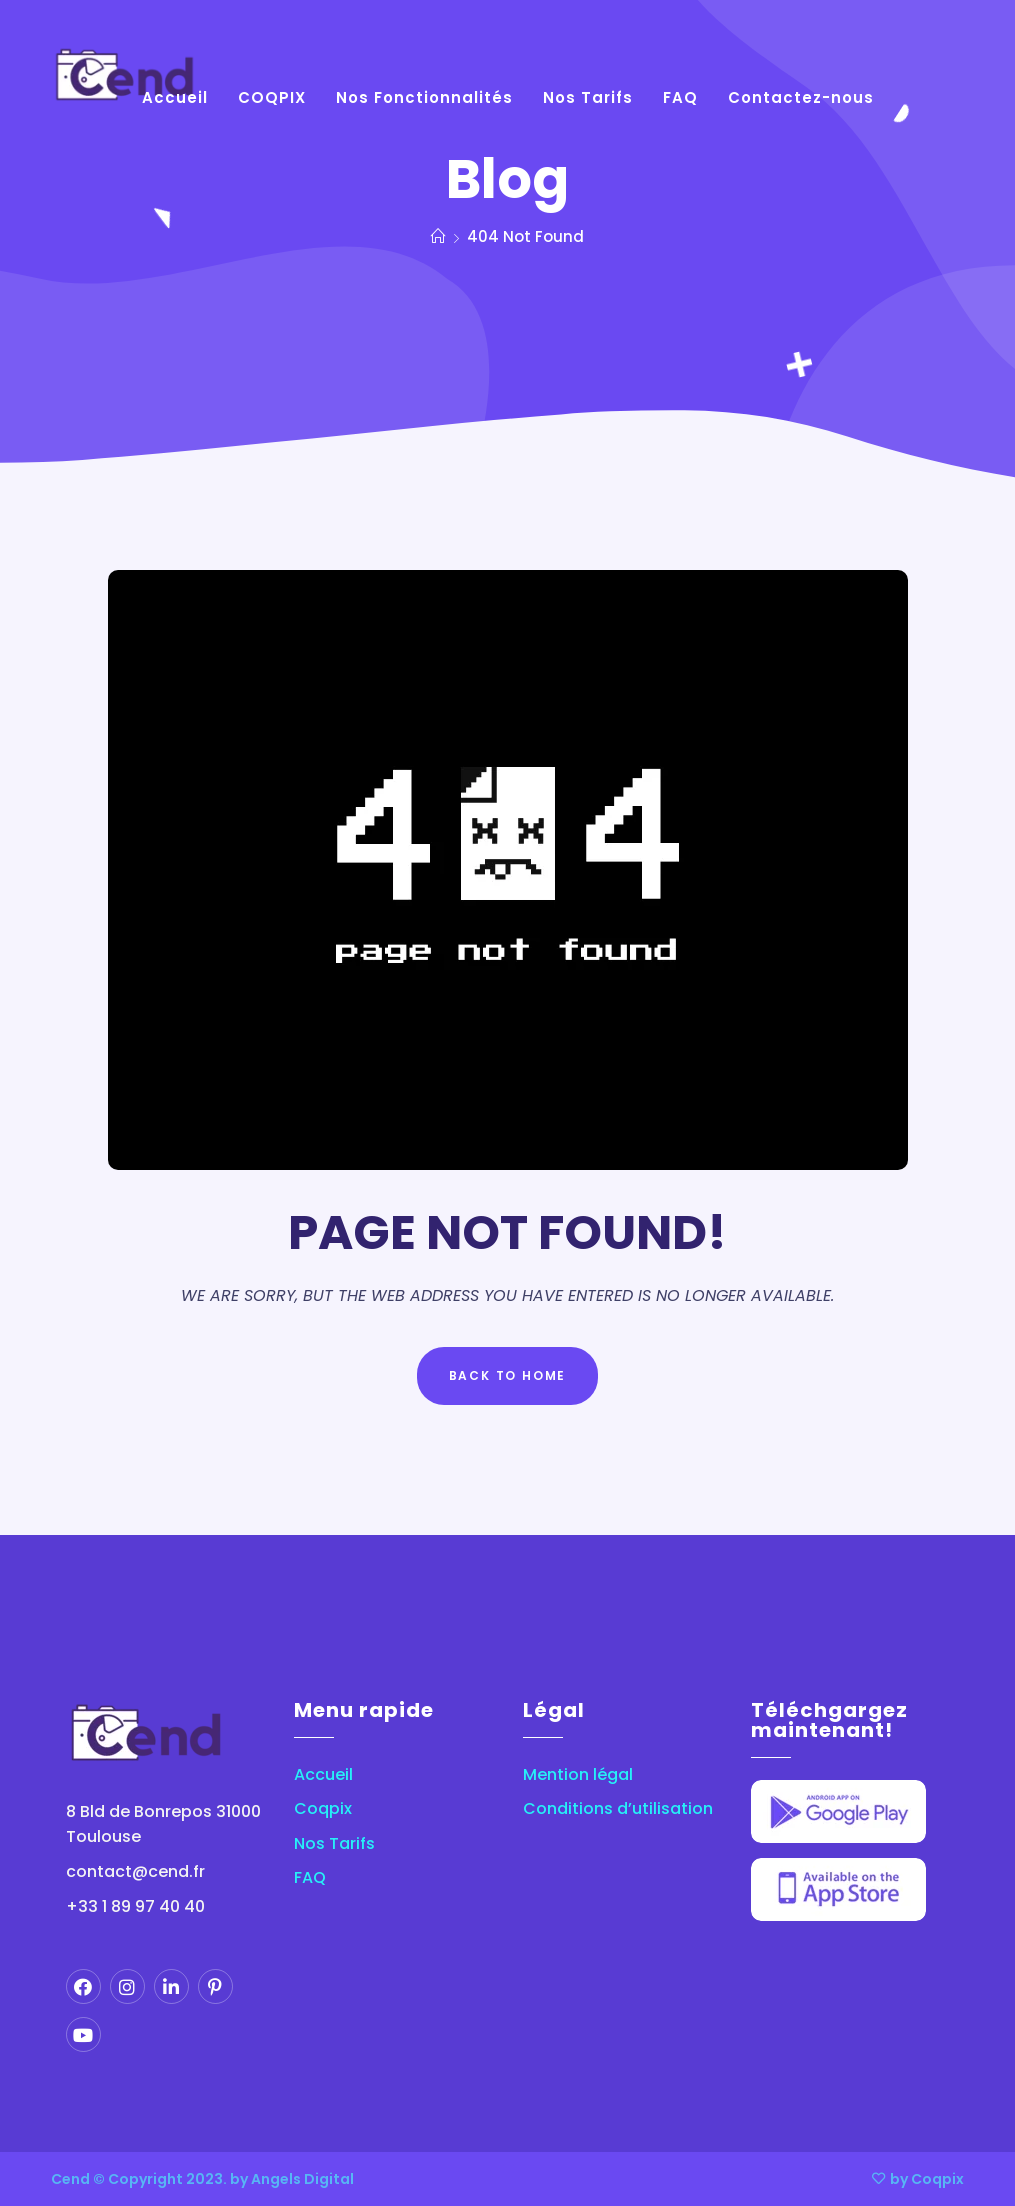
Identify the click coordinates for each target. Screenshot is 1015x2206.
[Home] (438, 236)
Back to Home (508, 1375)
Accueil (323, 1775)
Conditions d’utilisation (618, 1809)
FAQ (310, 1878)
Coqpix (323, 1809)
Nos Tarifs (334, 1844)
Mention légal (578, 1775)
